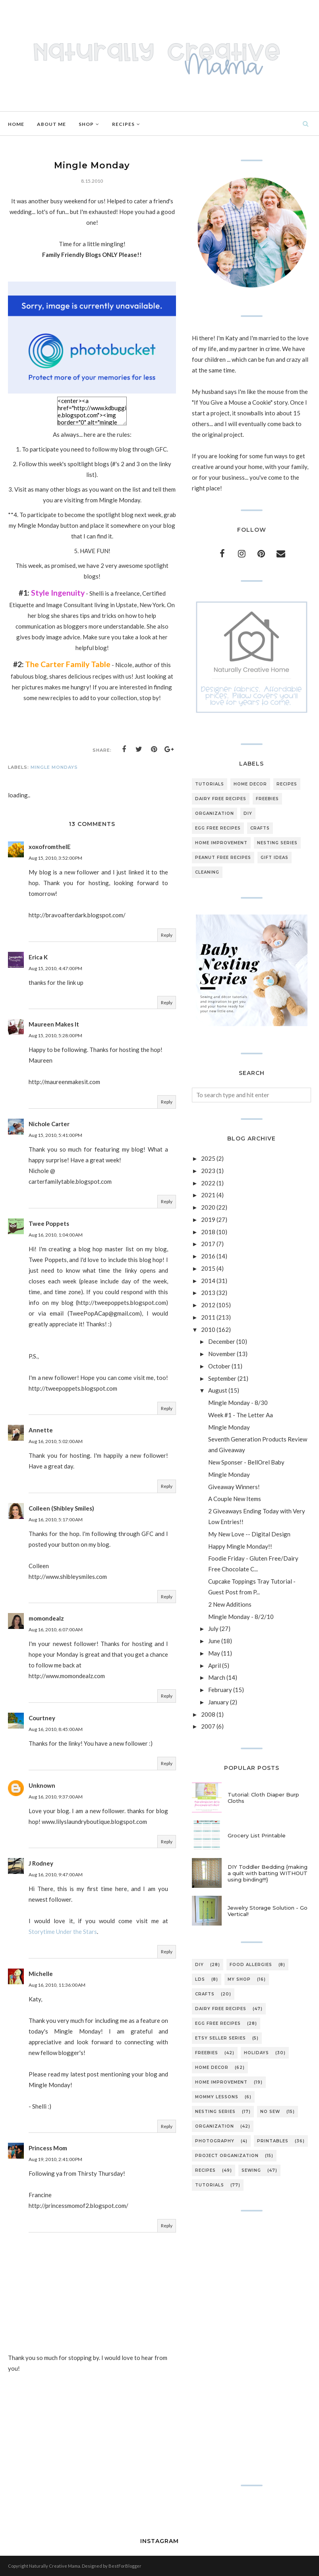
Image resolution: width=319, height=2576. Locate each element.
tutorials (209, 784)
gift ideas (274, 857)
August (217, 1390)
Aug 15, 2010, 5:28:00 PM (55, 1035)
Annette (41, 1430)
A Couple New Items (234, 1498)
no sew (270, 2111)
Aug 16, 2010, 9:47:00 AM (56, 1874)
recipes (286, 784)
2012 (208, 1304)
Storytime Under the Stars (63, 1931)
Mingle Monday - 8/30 (238, 1402)
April (214, 1665)
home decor (250, 784)
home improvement (221, 842)
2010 (208, 1329)
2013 (208, 1292)
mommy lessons (216, 2096)
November (222, 1353)
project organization (227, 2155)
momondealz (46, 1618)
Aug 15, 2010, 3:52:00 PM (55, 858)
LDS (200, 1979)
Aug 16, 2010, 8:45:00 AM (56, 1729)
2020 (208, 1207)
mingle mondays (54, 767)
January (218, 1702)
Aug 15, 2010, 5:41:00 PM (55, 1135)
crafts (260, 828)
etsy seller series (220, 2038)
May (214, 1653)
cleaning (207, 872)
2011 (208, 1317)
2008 (208, 1714)
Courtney (42, 1717)
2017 (208, 1243)
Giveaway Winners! (234, 1486)
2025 (208, 1158)
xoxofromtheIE (50, 846)
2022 (208, 1183)
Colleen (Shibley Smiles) (61, 1508)
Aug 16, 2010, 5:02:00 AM (56, 1441)
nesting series (277, 842)
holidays (256, 2052)
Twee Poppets (49, 1223)
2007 (208, 1726)
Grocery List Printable (257, 1835)
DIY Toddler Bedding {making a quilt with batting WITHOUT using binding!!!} (267, 1873)
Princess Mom (48, 2147)
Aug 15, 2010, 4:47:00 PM (55, 968)
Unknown (42, 1785)
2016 (208, 1256)
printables (272, 2141)
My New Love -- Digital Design (249, 1534)
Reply (166, 935)
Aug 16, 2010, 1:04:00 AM (56, 1235)
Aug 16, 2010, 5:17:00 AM (56, 1519)
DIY (248, 813)
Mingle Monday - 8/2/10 (241, 1616)
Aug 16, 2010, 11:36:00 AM (57, 1985)
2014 (208, 1280)
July (213, 1628)
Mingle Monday (229, 1427)
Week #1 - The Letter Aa (240, 1414)
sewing (251, 2170)
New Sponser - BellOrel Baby (246, 1462)
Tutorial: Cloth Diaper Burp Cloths (263, 1797)
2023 (208, 1170)
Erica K (38, 957)
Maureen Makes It (54, 1024)
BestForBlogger (124, 2565)
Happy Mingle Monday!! (240, 1546)
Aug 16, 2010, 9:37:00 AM (56, 1797)
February (220, 1689)
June (214, 1640)
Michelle (41, 1973)
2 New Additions (229, 1604)
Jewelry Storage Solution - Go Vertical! (267, 1911)
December (221, 1341)
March (216, 1677)
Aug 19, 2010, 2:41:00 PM (55, 2159)
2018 (208, 1231)
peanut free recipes (223, 857)
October (219, 1366)
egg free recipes (218, 828)
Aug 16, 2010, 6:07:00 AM (56, 1629)
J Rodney (41, 1863)
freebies (267, 798)
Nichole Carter (49, 1123)
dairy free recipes (220, 798)
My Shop (239, 1979)
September (222, 1378)
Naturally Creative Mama (54, 2565)
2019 (208, 1219)
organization (214, 813)
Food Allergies (251, 1964)
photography (214, 2141)
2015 (208, 1268)
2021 (208, 1194)
